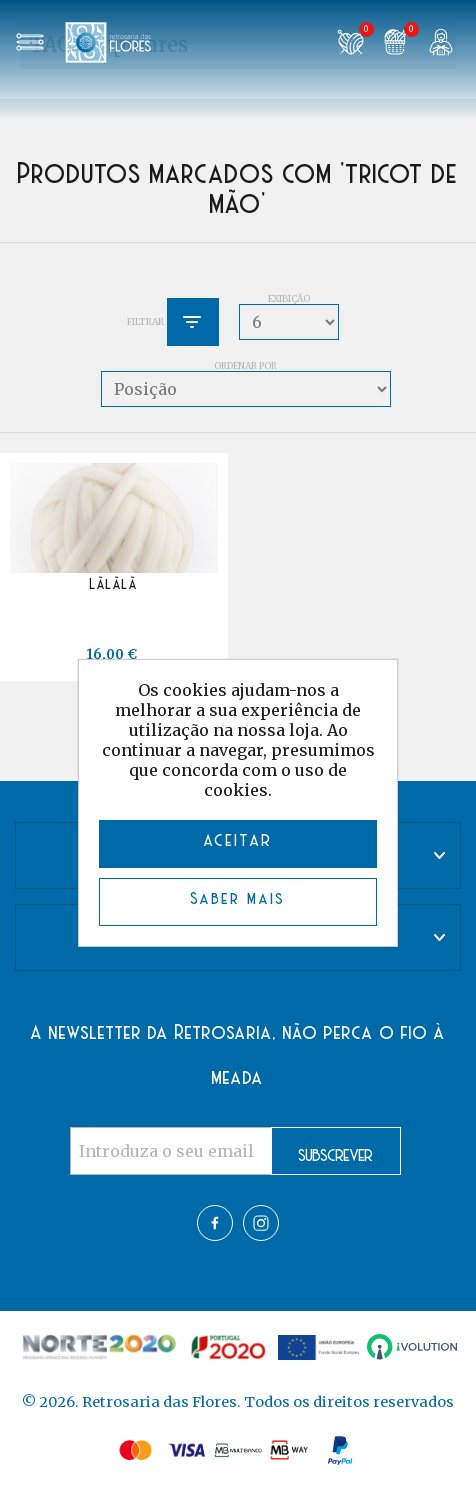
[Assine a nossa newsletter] (171, 1151)
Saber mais (238, 899)
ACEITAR (238, 841)
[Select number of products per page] (289, 322)
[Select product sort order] (246, 389)
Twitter (261, 1223)
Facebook (215, 1223)
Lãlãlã (114, 585)
